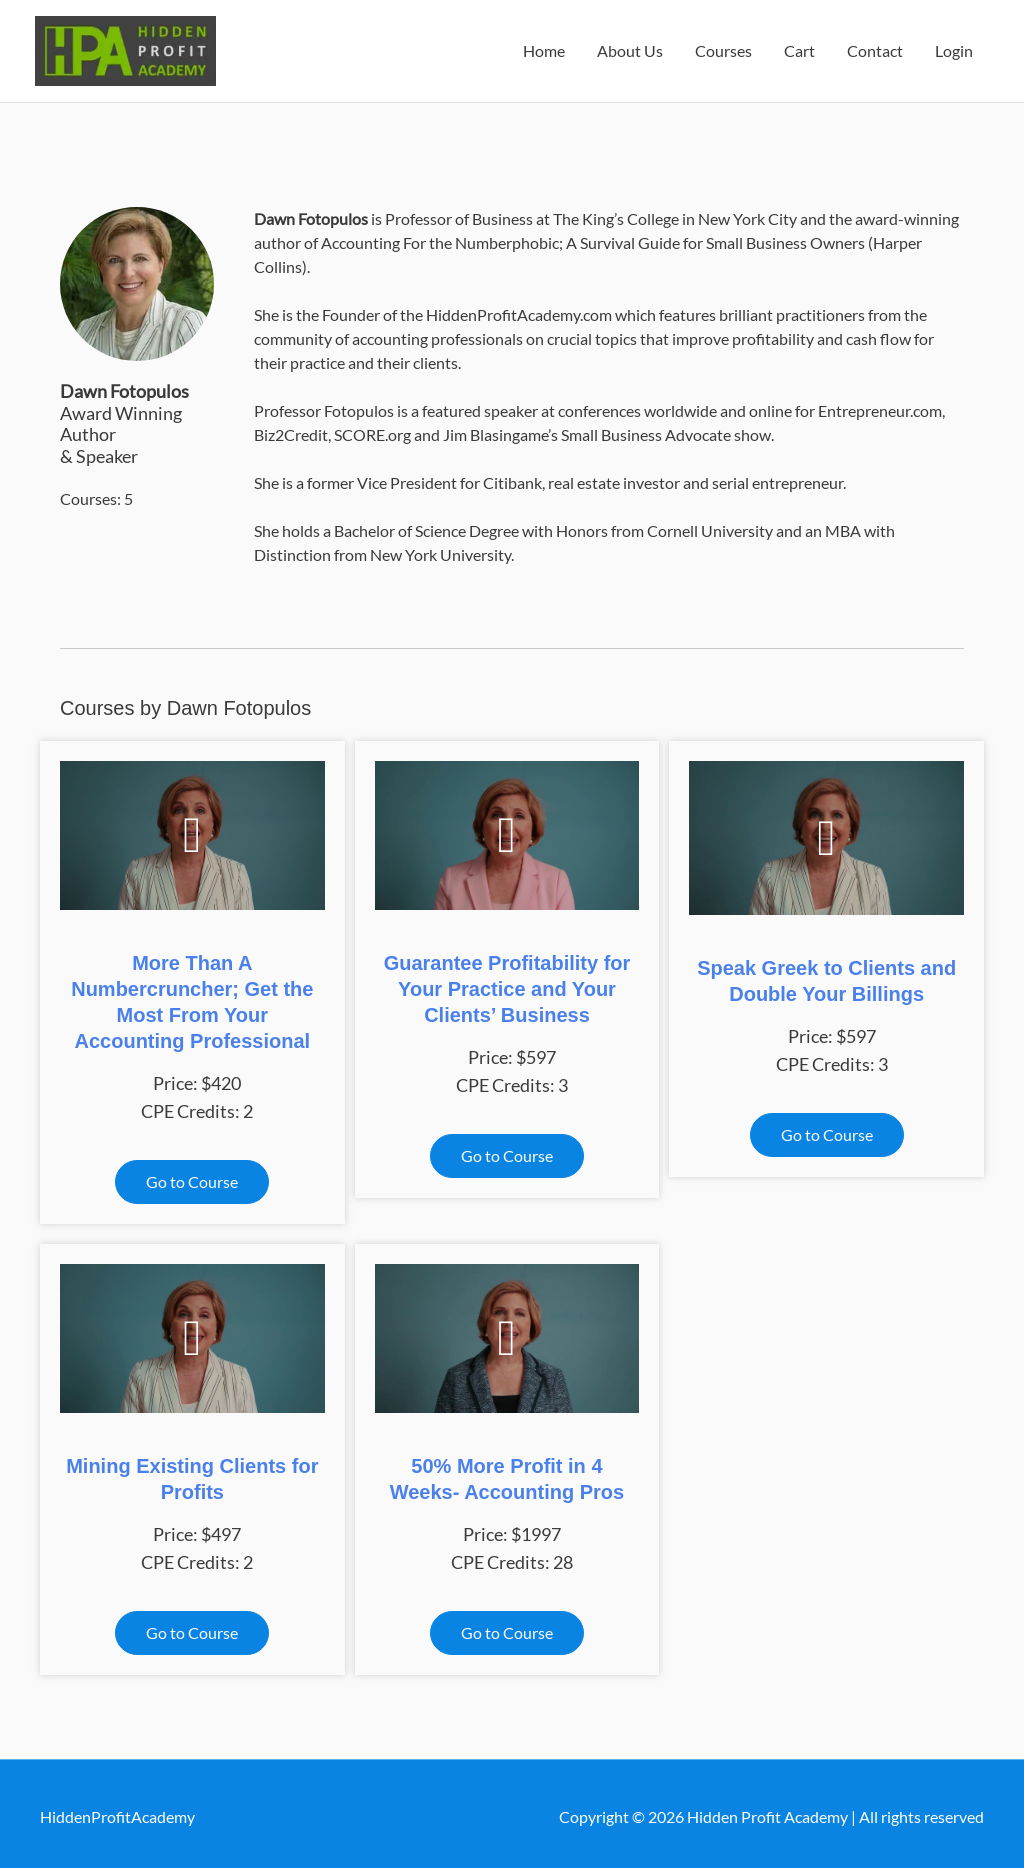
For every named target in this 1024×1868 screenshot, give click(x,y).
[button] (192, 1175)
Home (544, 47)
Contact (875, 47)
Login (954, 47)
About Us (630, 47)
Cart (799, 47)
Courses (723, 47)
